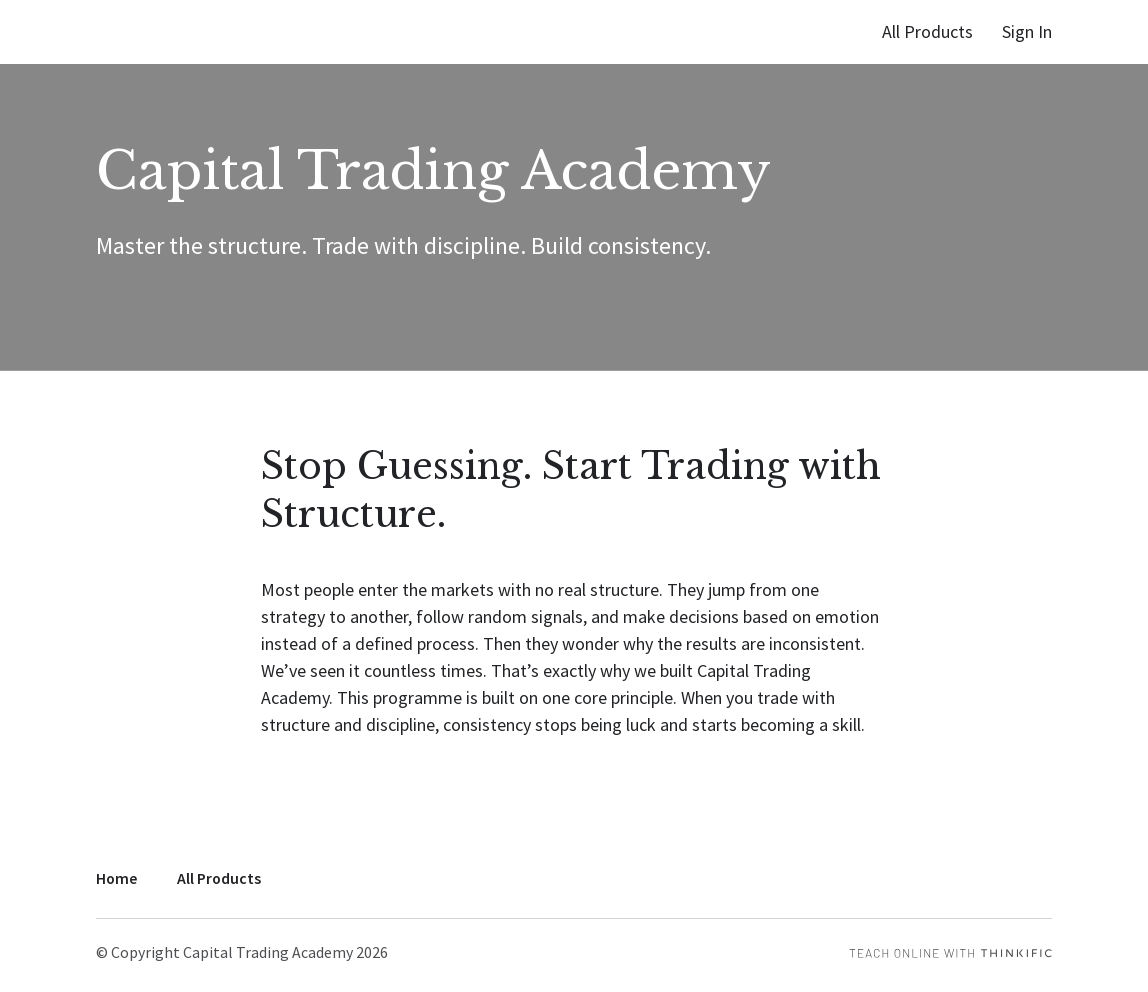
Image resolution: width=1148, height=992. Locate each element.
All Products (927, 31)
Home (116, 878)
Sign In (1027, 31)
